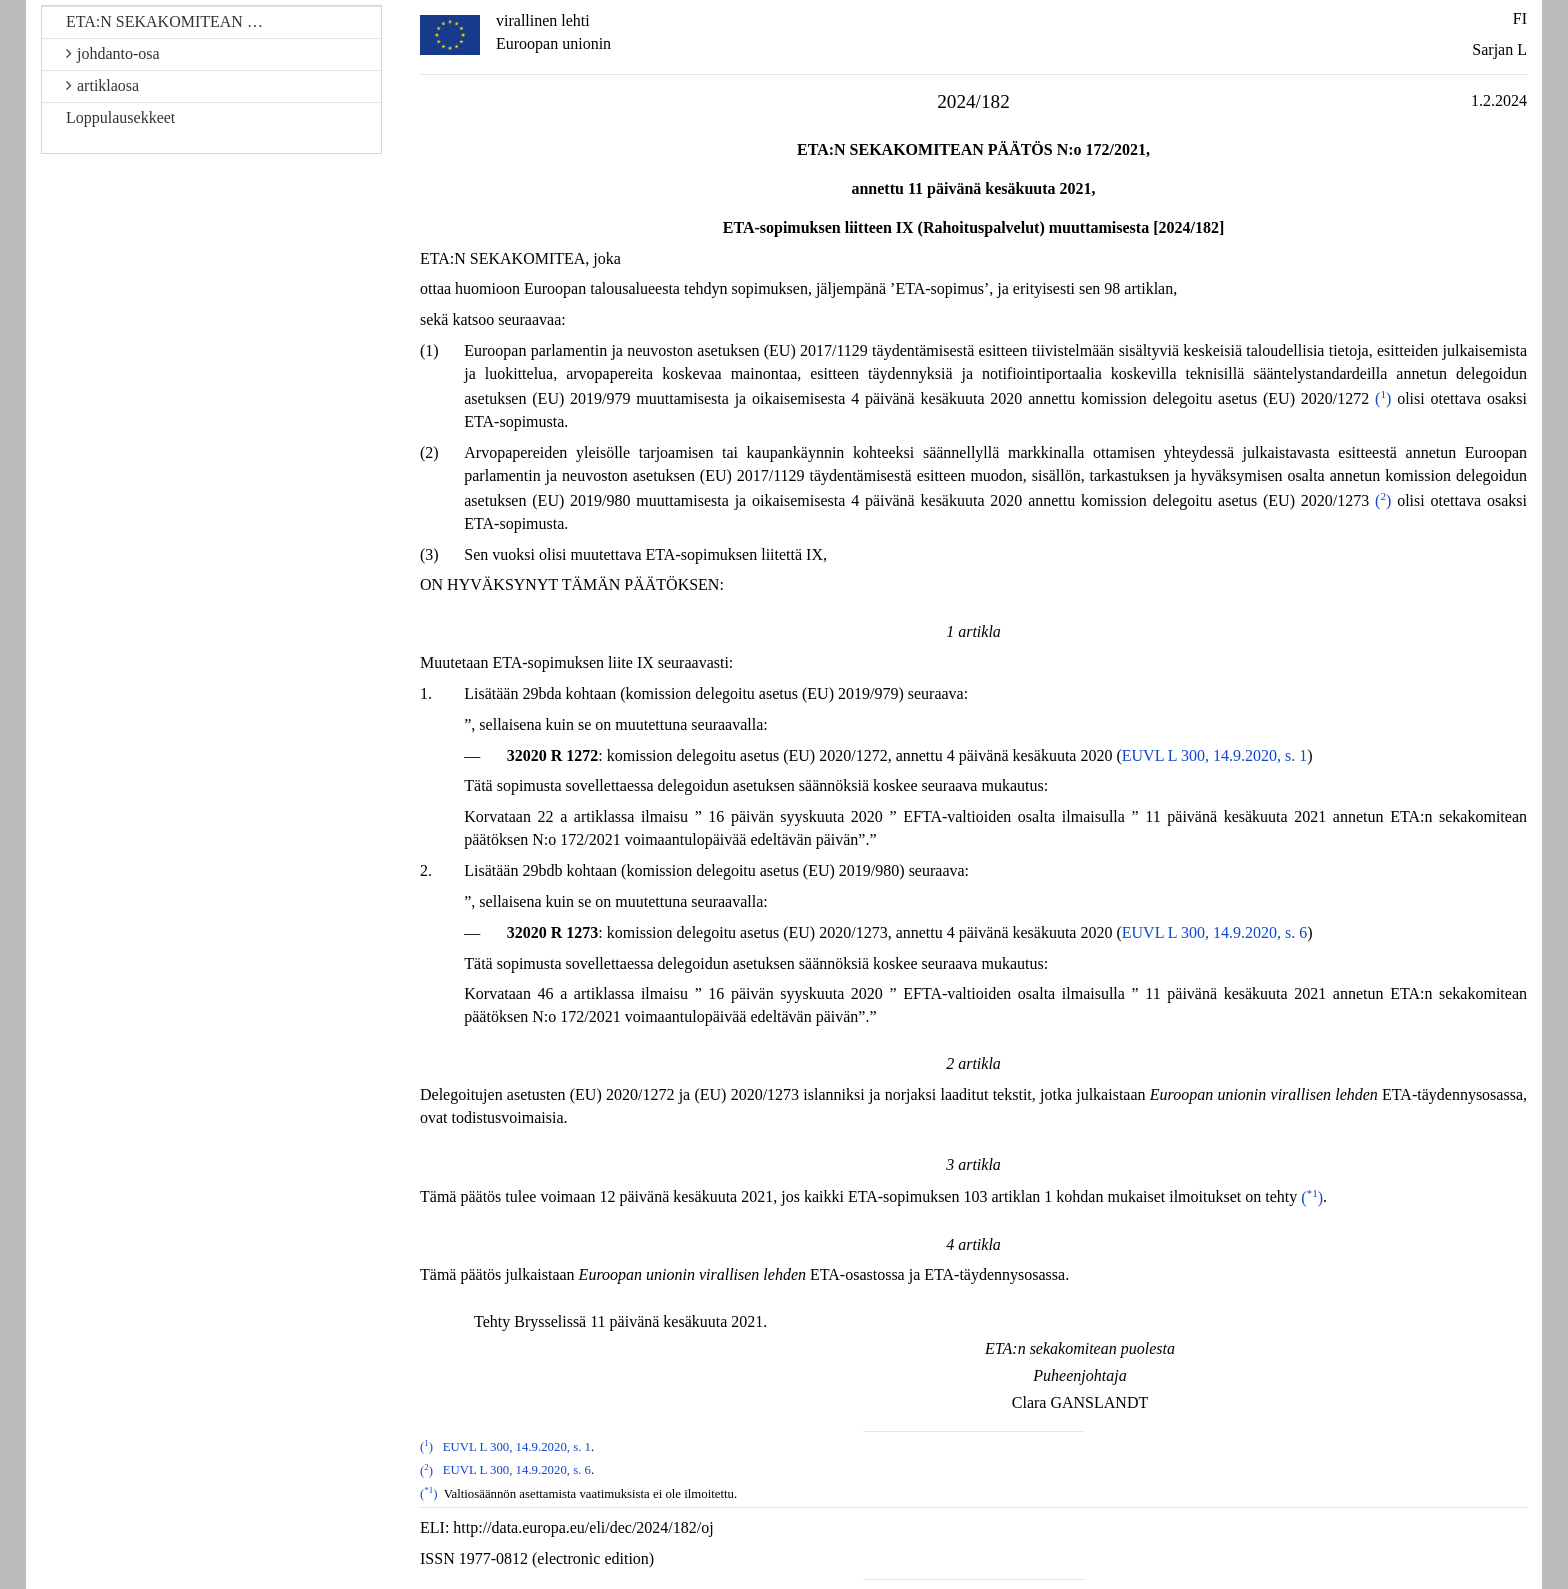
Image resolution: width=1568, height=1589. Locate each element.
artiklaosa (102, 85)
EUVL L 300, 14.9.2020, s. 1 (1214, 755)
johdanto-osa (113, 53)
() (1383, 398)
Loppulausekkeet (120, 117)
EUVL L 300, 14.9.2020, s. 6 (1214, 932)
